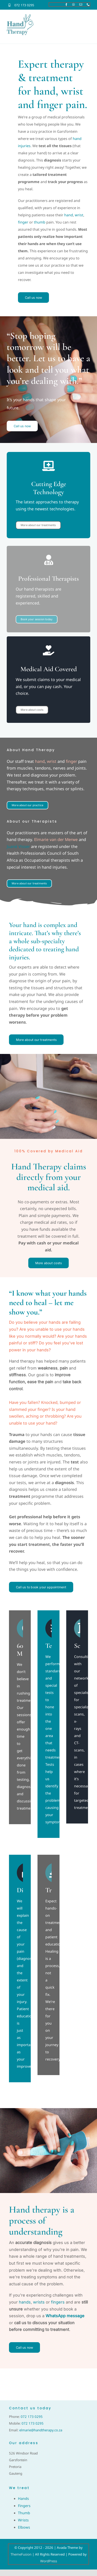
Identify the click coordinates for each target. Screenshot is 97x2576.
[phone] (88, 4)
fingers (58, 2302)
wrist (79, 214)
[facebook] (66, 4)
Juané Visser (18, 846)
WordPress (48, 2561)
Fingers (24, 2505)
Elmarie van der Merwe (56, 839)
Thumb (24, 2512)
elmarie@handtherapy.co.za (40, 2430)
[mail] (80, 4)
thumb (39, 222)
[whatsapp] (73, 4)
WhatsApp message (65, 2315)
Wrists (23, 2520)
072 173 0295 (24, 5)
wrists (39, 2302)
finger (23, 222)
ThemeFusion (21, 2554)
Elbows (24, 2527)
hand (68, 214)
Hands (23, 2498)
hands (25, 2302)
